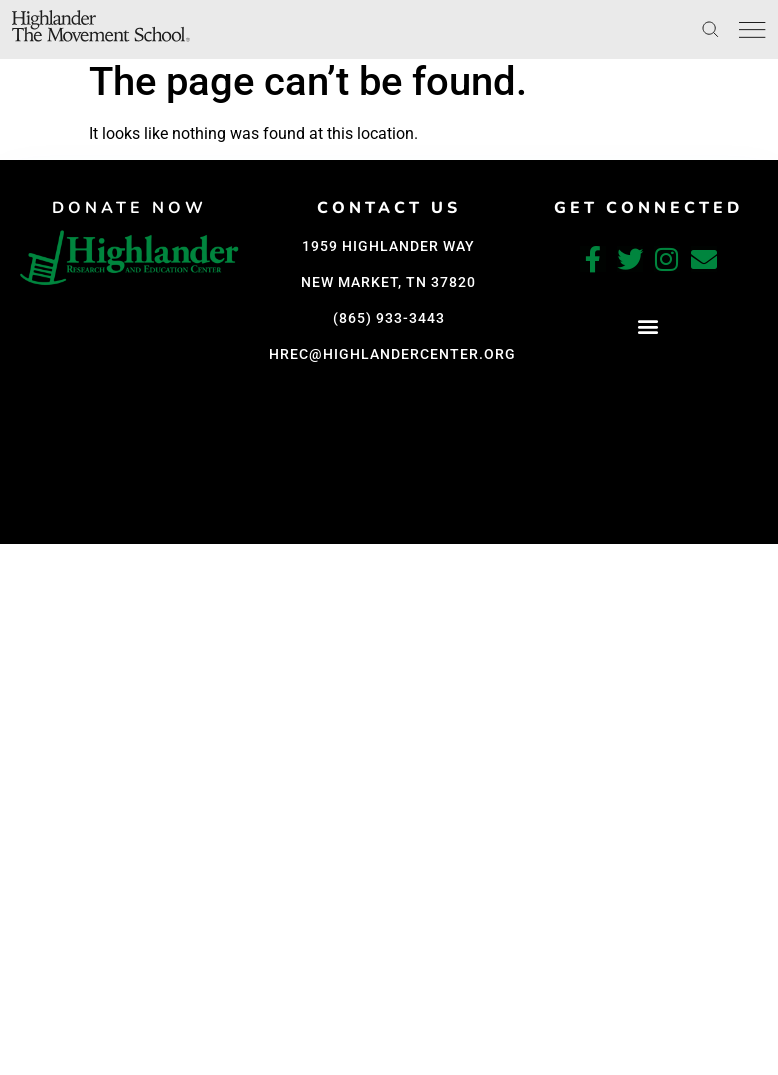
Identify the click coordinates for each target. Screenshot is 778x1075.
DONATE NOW (130, 208)
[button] (130, 525)
